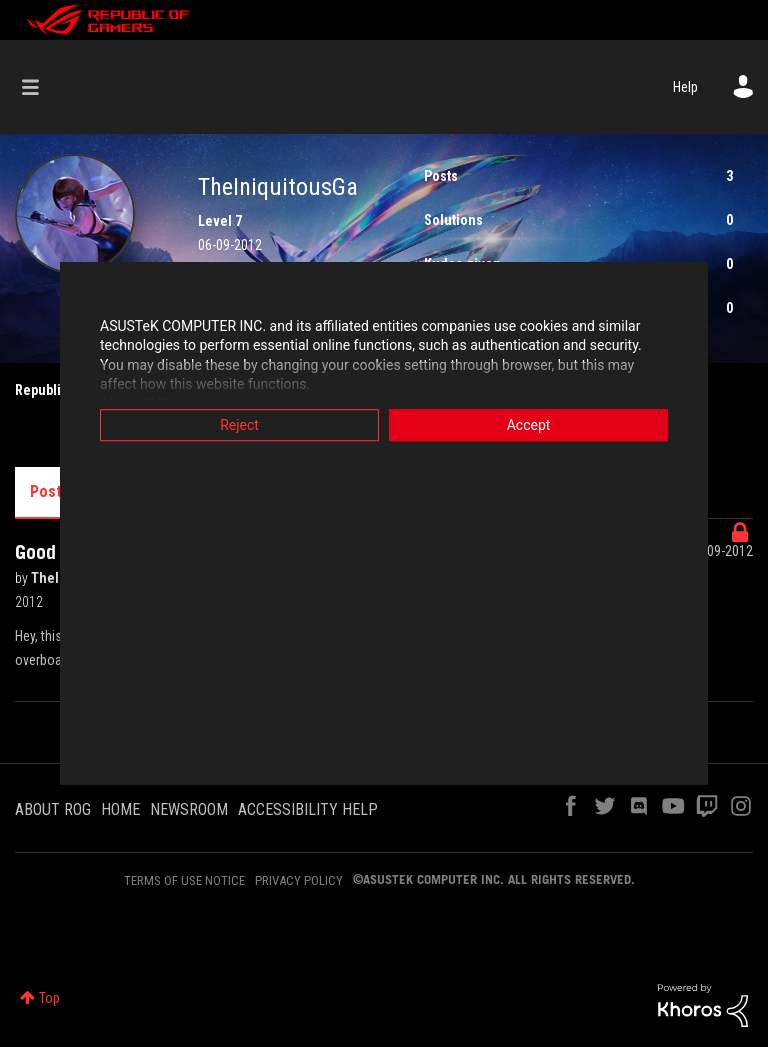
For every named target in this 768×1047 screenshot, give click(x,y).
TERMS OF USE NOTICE (184, 880)
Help (685, 87)
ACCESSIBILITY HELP (308, 809)
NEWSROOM (189, 809)
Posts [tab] (50, 491)
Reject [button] (239, 425)
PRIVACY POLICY (299, 880)
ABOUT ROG (53, 809)
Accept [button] (529, 425)
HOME (120, 809)
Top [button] (49, 998)
